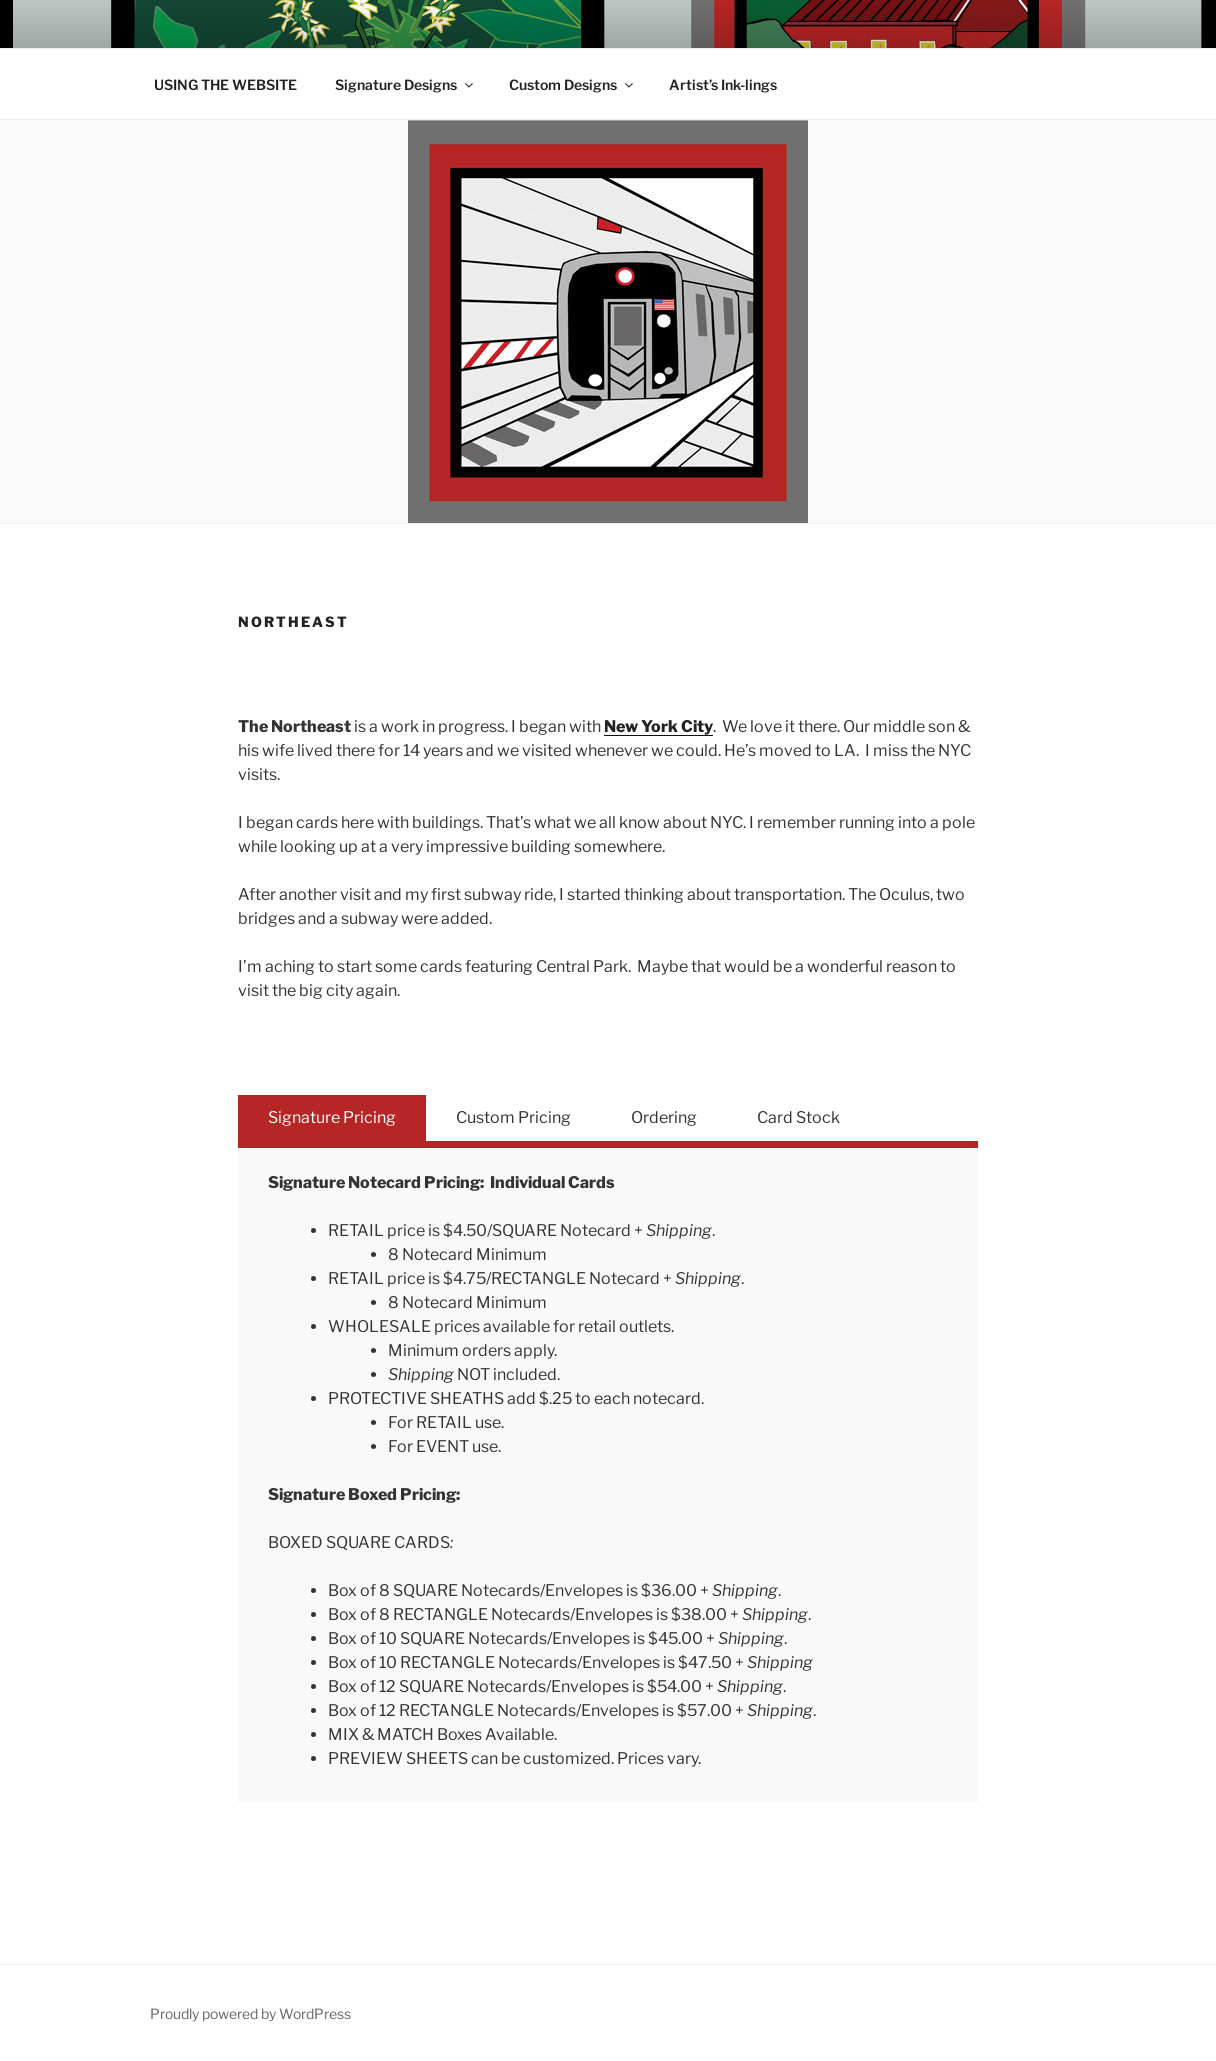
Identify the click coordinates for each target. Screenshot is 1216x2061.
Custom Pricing (513, 1117)
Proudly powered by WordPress (250, 2013)
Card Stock (798, 1117)
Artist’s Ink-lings (723, 84)
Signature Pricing (332, 1117)
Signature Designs (405, 84)
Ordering (664, 1117)
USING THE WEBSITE (225, 84)
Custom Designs (572, 84)
